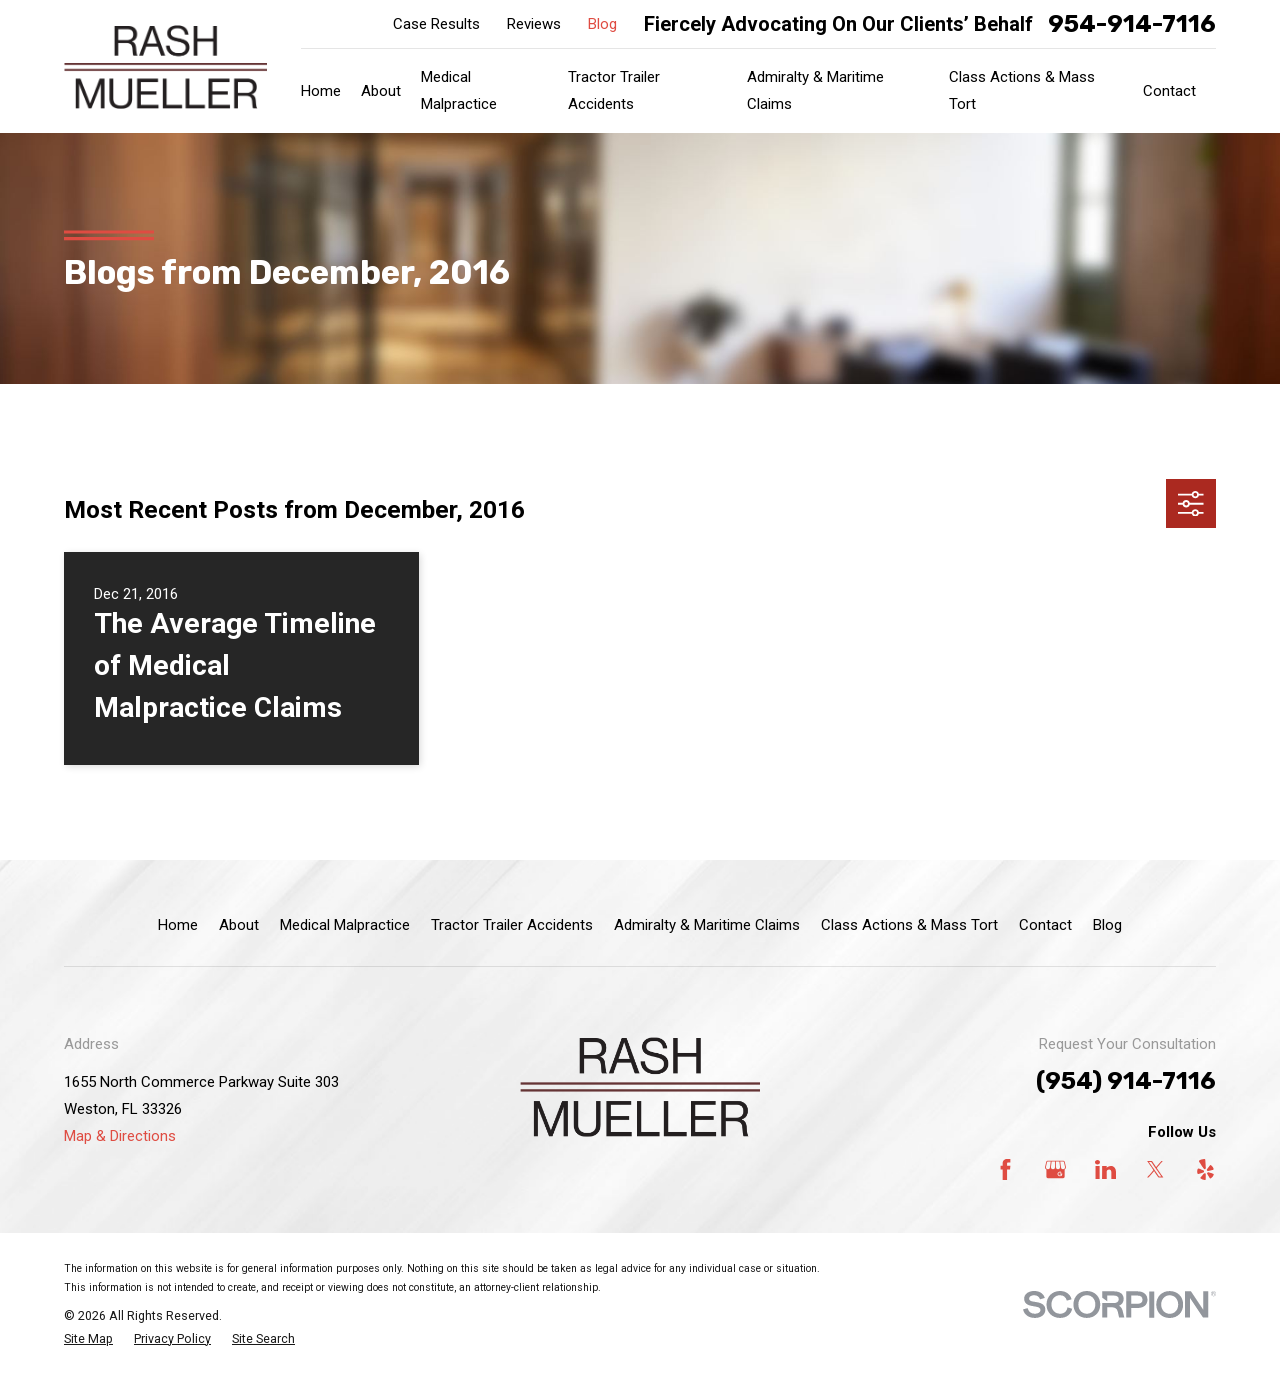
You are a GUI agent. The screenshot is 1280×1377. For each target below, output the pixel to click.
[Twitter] (1155, 1169)
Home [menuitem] (321, 91)
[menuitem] (88, 1339)
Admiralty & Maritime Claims (707, 925)
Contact (1045, 925)
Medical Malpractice (345, 925)
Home (178, 925)
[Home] (165, 67)
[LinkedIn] (1105, 1169)
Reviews (534, 24)
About (239, 925)
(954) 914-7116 (1126, 1081)
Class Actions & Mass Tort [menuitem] (1022, 90)
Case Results (436, 24)
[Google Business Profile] (1055, 1169)
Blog (602, 24)
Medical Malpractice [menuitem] (459, 90)
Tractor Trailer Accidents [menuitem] (614, 90)
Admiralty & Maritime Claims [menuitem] (815, 90)
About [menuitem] (381, 91)
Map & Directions (120, 1136)
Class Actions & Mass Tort (909, 925)
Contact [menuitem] (1169, 91)
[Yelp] (1205, 1169)
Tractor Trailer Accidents (512, 925)
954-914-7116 (1132, 24)
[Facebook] (1005, 1169)
